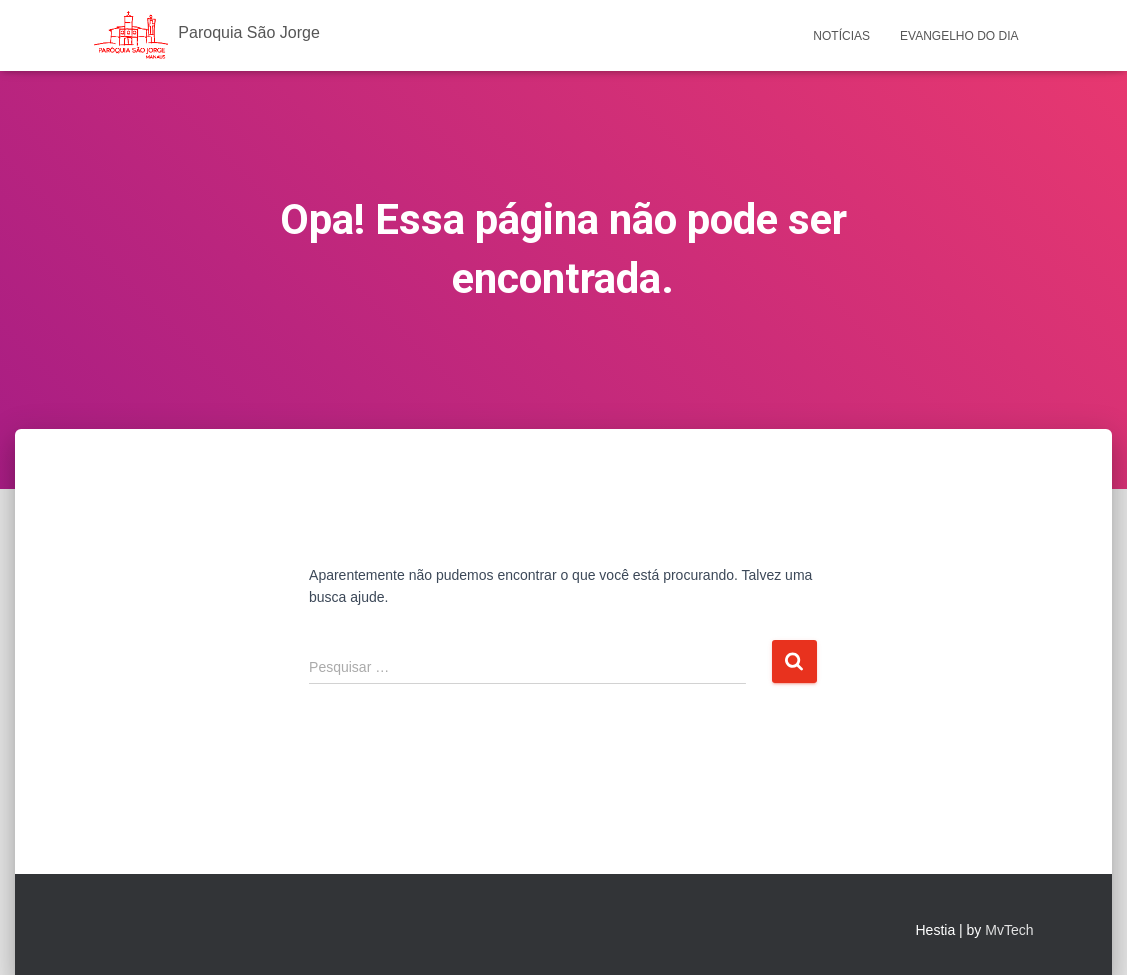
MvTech (1009, 930)
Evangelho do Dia (959, 36)
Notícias (841, 36)
